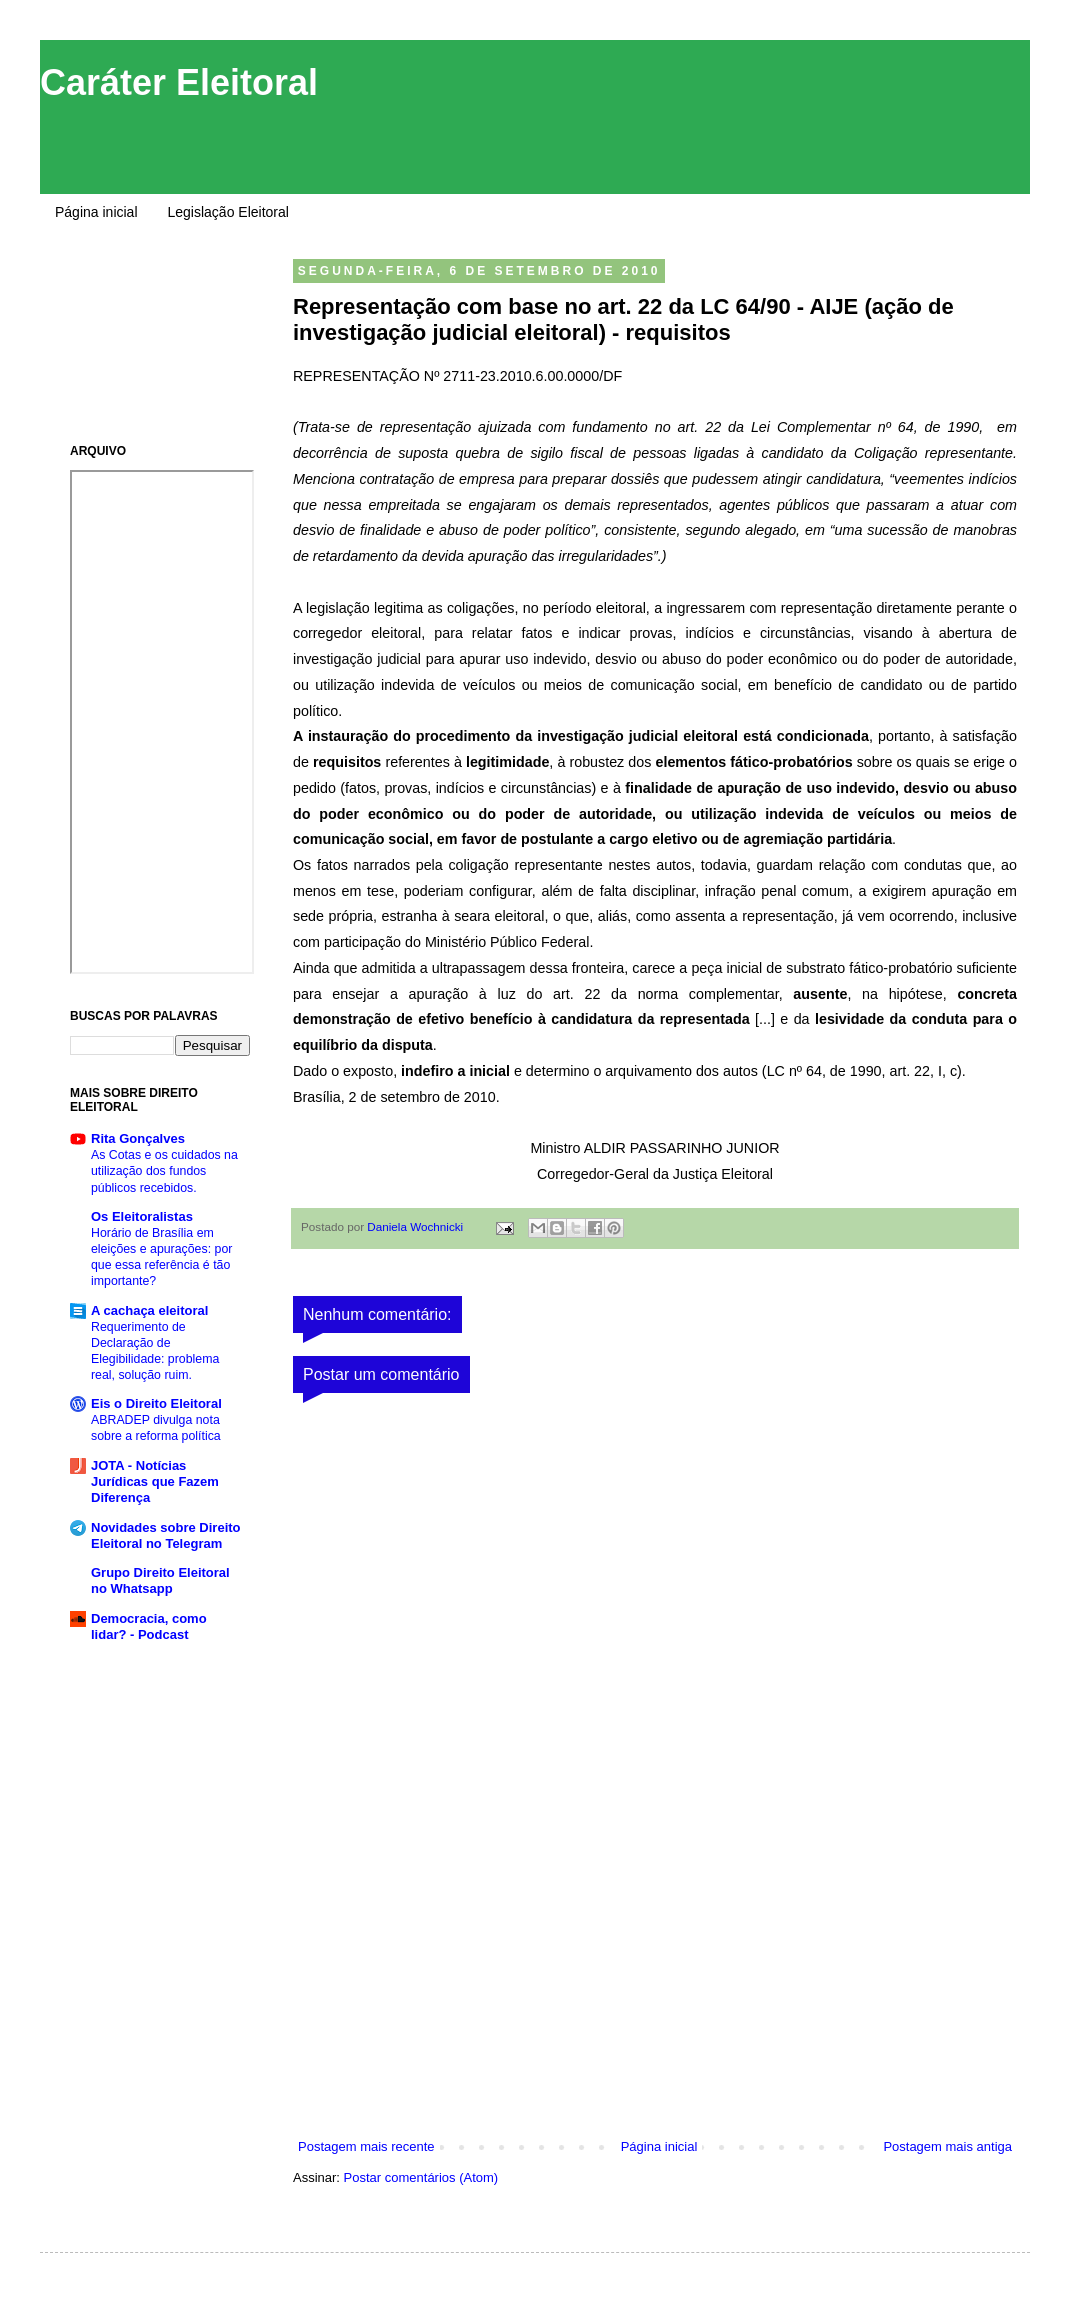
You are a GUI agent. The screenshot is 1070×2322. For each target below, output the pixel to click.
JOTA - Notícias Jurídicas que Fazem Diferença (155, 1481)
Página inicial (96, 212)
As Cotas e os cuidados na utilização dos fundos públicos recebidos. (164, 1171)
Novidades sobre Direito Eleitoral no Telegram (166, 1535)
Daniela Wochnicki (416, 1226)
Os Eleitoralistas (142, 1216)
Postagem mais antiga (947, 2146)
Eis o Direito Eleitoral (156, 1403)
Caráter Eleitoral (179, 82)
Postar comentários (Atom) (421, 2177)
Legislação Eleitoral (228, 212)
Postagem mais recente (366, 2146)
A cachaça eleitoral (149, 1310)
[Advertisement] (655, 1987)
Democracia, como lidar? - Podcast (149, 1626)
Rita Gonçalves (138, 1138)
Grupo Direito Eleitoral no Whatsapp (160, 1580)
